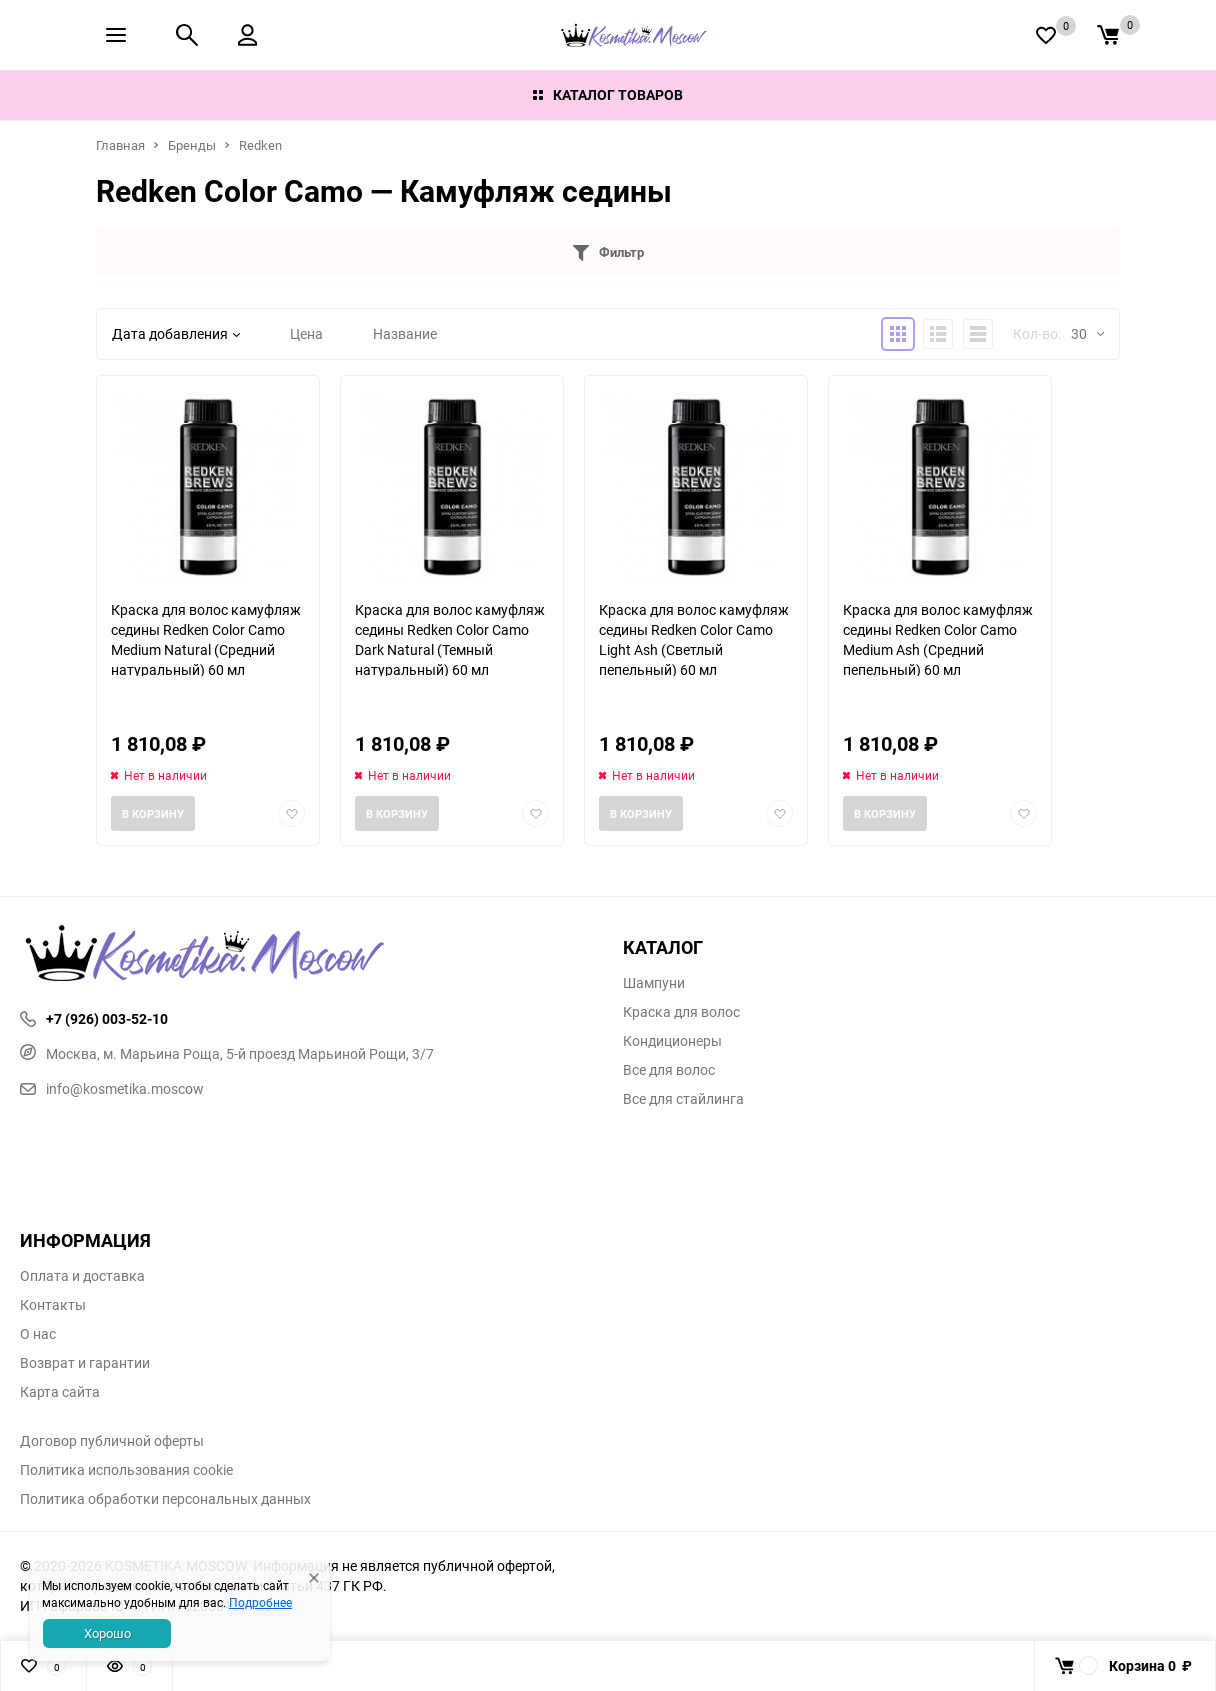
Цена (306, 333)
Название (405, 333)
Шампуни (654, 983)
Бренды (192, 145)
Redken (260, 145)
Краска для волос (681, 1012)
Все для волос (669, 1070)
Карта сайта (60, 1392)
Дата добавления (176, 333)
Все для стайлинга (683, 1099)
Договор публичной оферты (112, 1441)
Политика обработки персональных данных (165, 1499)
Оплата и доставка (82, 1276)
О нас (38, 1334)
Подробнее (260, 1602)
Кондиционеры (672, 1041)
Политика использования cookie (126, 1470)
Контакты (53, 1305)
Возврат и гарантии (85, 1363)
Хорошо (107, 1633)
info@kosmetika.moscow (112, 1088)
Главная (120, 145)
